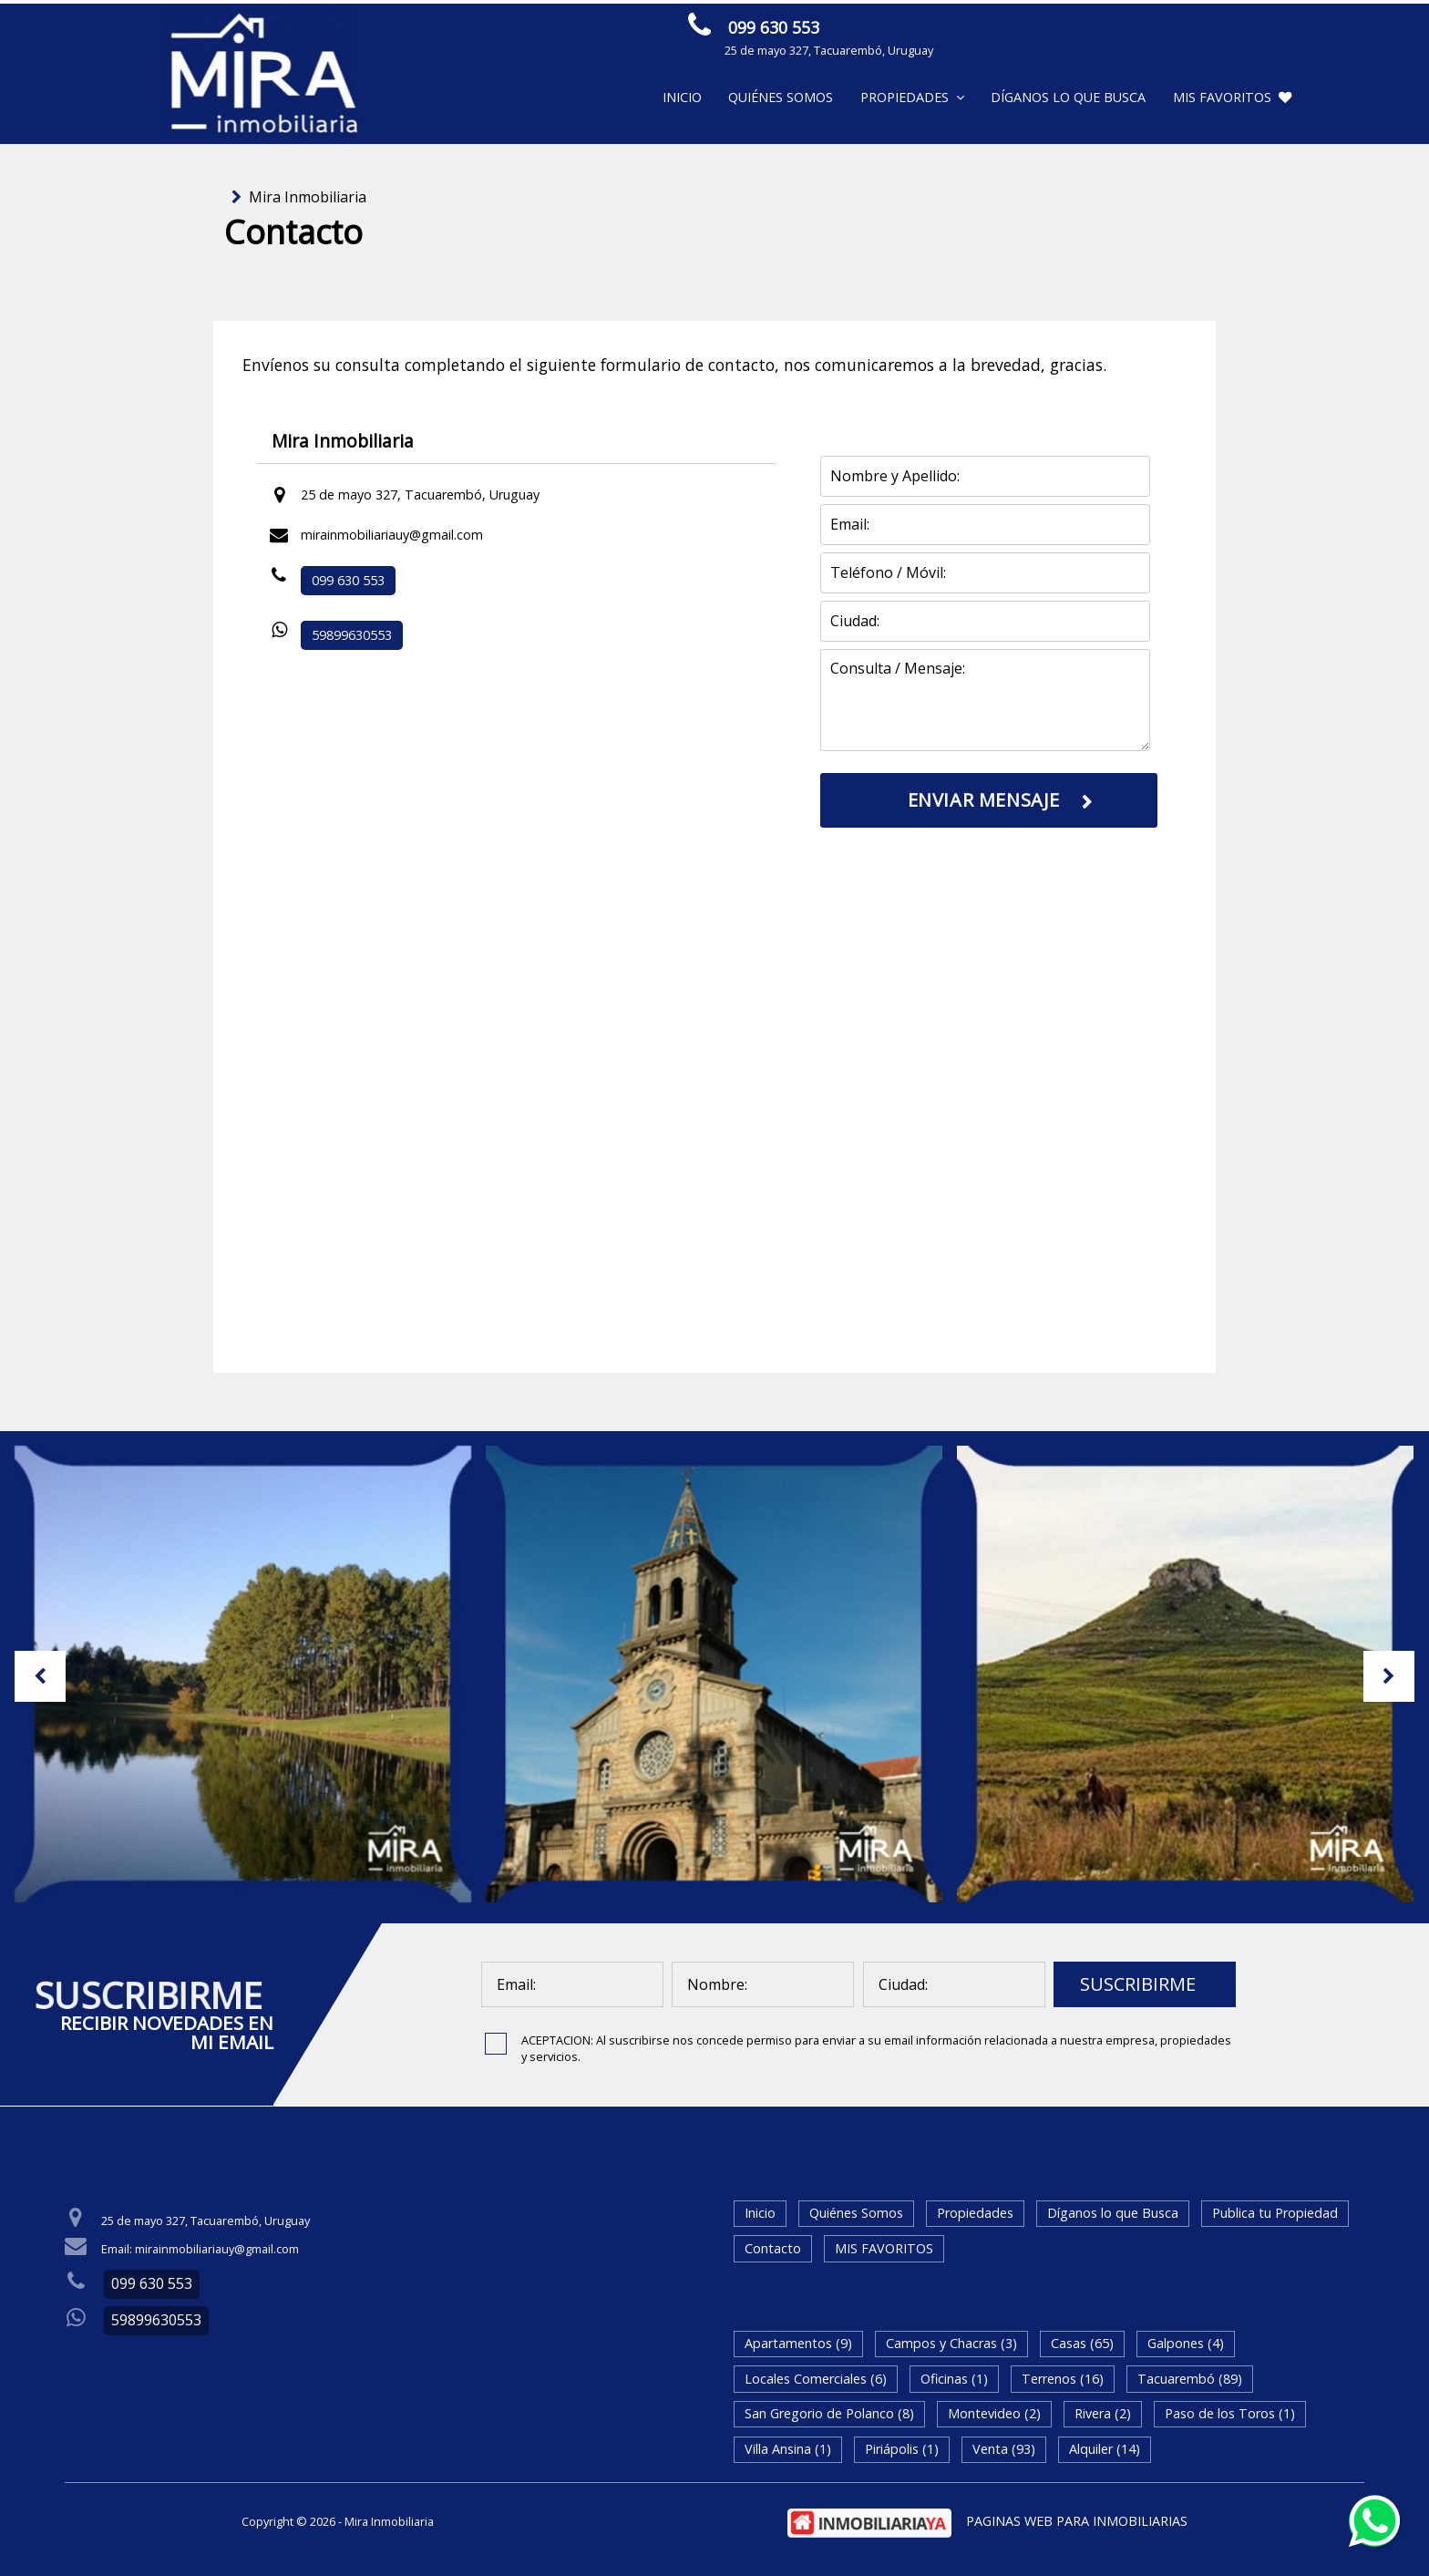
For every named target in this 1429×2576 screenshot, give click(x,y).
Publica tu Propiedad (1275, 2212)
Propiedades (912, 97)
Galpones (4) (1185, 2343)
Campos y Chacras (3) (951, 2343)
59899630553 (352, 635)
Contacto (773, 2248)
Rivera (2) (1102, 2413)
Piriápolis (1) (902, 2449)
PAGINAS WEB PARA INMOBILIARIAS (1076, 2521)
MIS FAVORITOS (1232, 97)
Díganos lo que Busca (1068, 97)
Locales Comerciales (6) (816, 2378)
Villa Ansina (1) (788, 2449)
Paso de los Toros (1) (1230, 2413)
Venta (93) (1003, 2449)
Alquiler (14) (1104, 2449)
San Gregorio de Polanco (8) (829, 2413)
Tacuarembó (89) (1189, 2378)
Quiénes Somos (780, 97)
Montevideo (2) (994, 2413)
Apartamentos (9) (798, 2343)
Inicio (682, 97)
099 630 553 (773, 27)
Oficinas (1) (954, 2378)
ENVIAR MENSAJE (1117, 30)
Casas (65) (1082, 2343)
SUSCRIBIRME (1138, 1984)
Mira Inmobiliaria (307, 197)
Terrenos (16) (1063, 2378)
